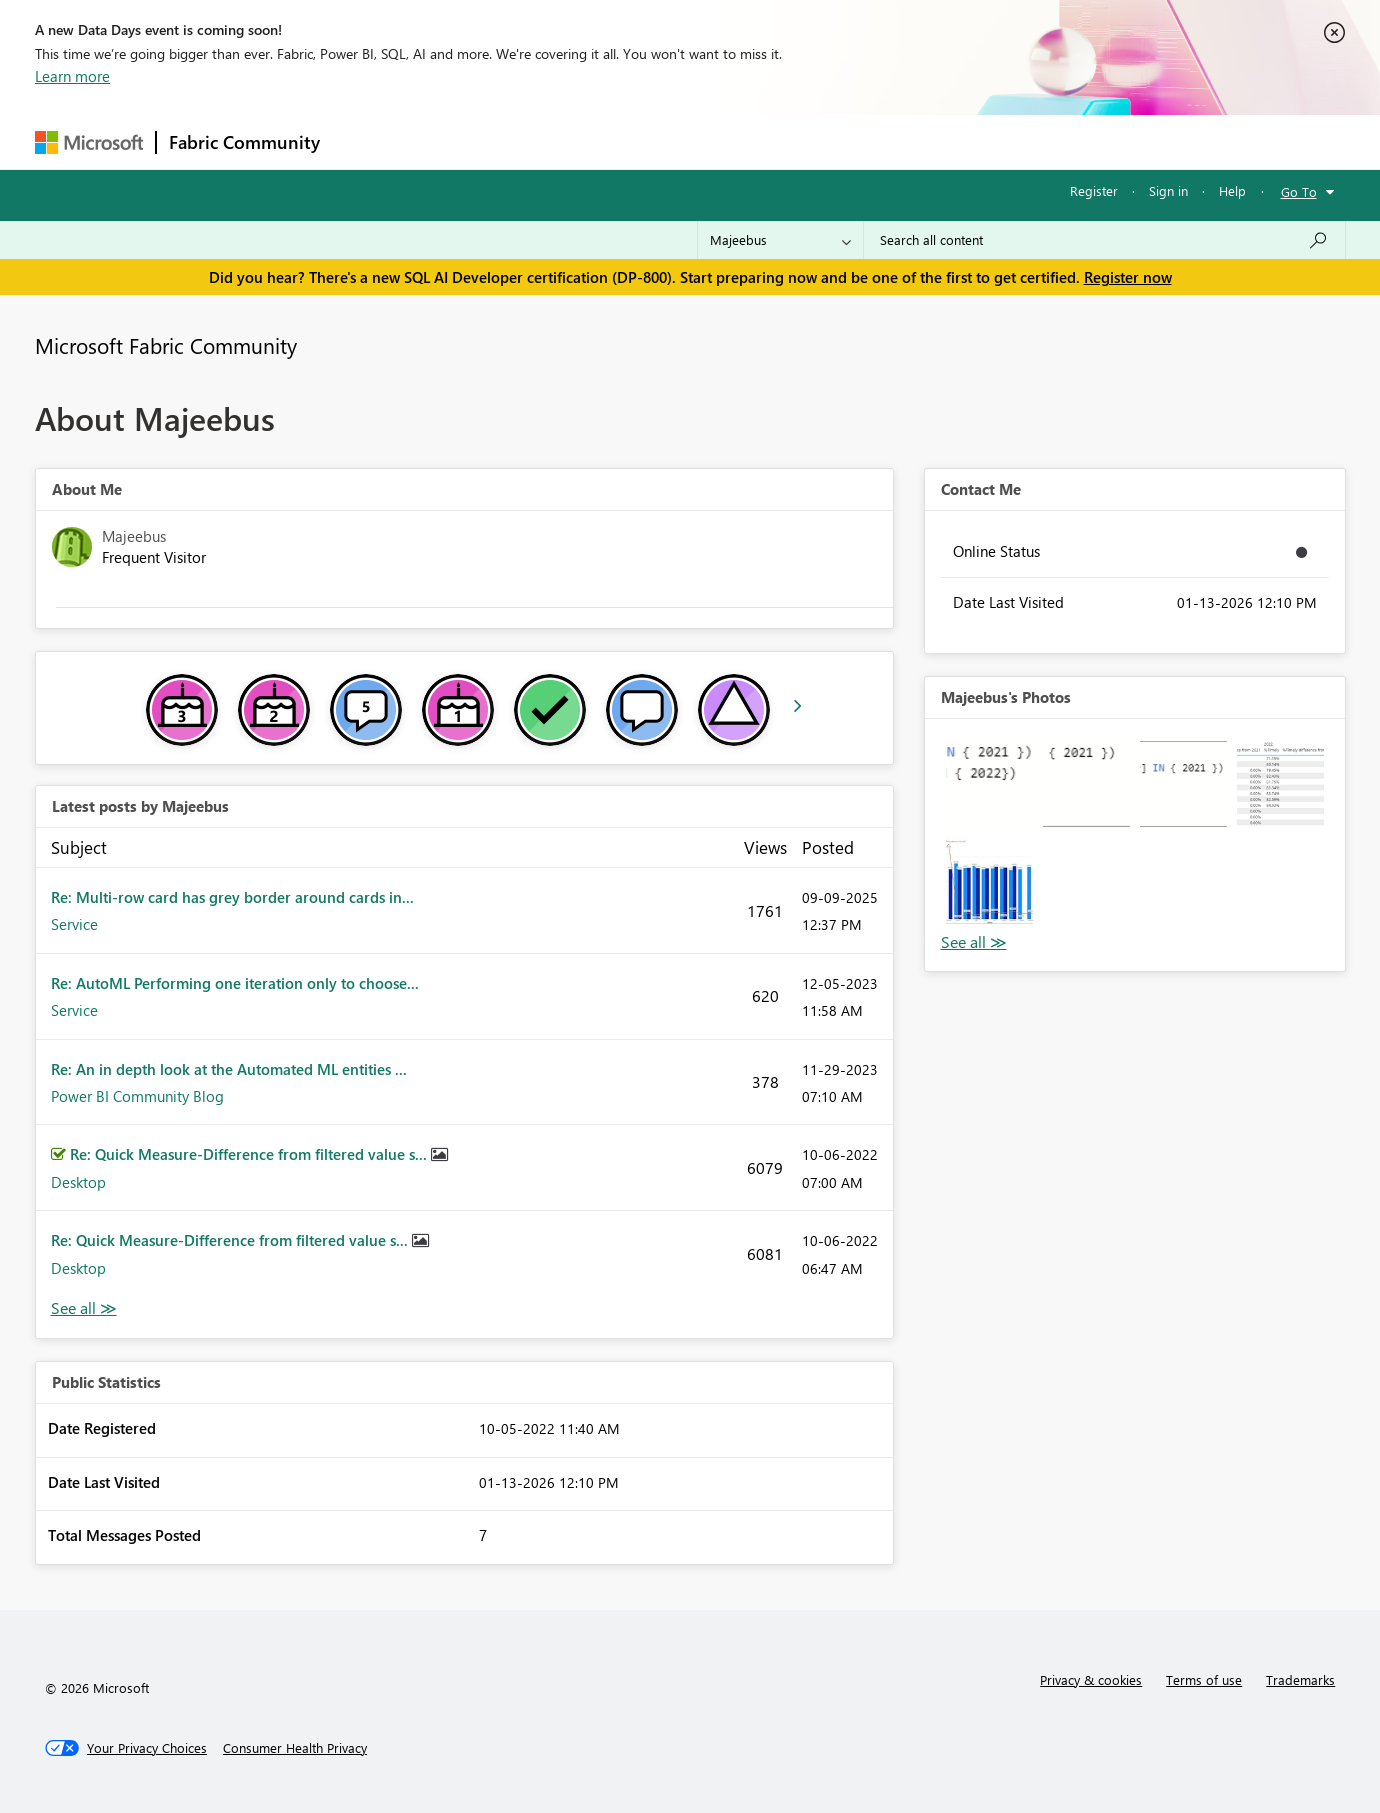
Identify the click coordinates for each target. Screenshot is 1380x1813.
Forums (365, 141)
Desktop (78, 1182)
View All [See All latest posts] (84, 1308)
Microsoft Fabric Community (166, 345)
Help (1232, 190)
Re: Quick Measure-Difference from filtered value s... (250, 1154)
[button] (989, 783)
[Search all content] (1104, 240)
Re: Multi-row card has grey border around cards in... (232, 897)
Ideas (535, 141)
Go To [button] (1299, 191)
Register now (1128, 277)
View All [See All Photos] (974, 942)
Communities (624, 141)
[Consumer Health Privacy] (295, 1748)
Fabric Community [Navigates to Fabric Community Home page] (244, 142)
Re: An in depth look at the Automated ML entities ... (229, 1069)
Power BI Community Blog (137, 1096)
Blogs (714, 141)
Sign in (1168, 190)
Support (875, 141)
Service (74, 924)
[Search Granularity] (780, 240)
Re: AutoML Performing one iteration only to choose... (235, 983)
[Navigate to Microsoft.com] (89, 142)
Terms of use (1204, 1679)
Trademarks (1300, 1679)
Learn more (72, 76)
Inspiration (453, 141)
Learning (791, 141)
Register (1094, 190)
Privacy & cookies (1091, 1679)
